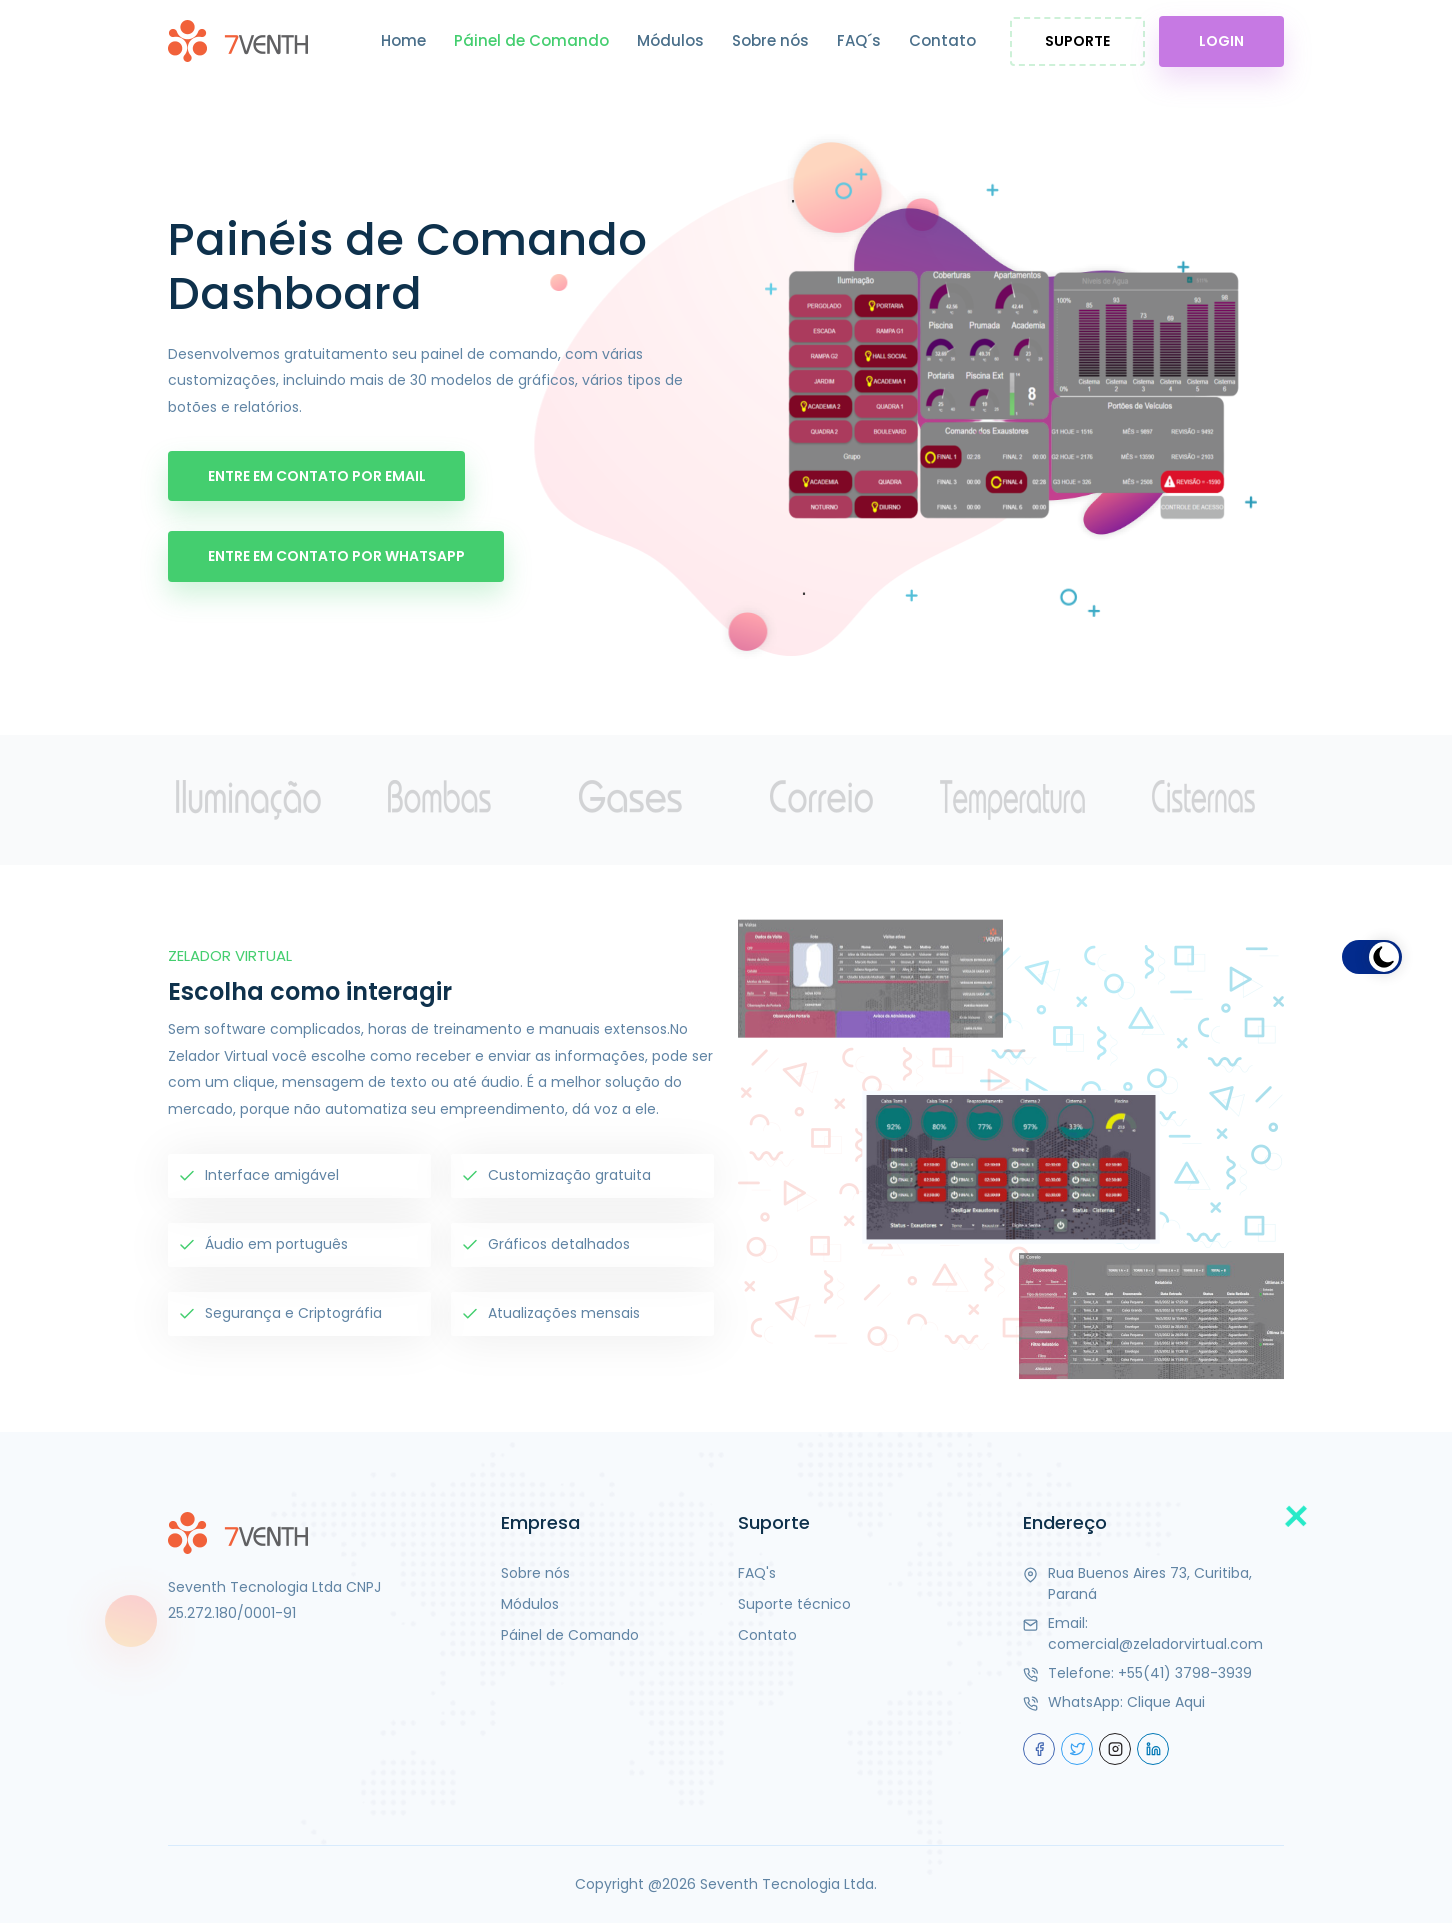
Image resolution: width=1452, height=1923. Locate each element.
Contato (942, 40)
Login (1221, 41)
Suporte (1077, 41)
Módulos (670, 40)
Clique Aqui (1166, 1702)
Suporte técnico (794, 1604)
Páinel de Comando (531, 40)
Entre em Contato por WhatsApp (336, 556)
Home (403, 40)
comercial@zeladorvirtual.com (1155, 1644)
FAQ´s (859, 40)
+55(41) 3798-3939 (1185, 1673)
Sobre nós (770, 40)
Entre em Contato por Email (317, 475)
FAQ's (757, 1573)
